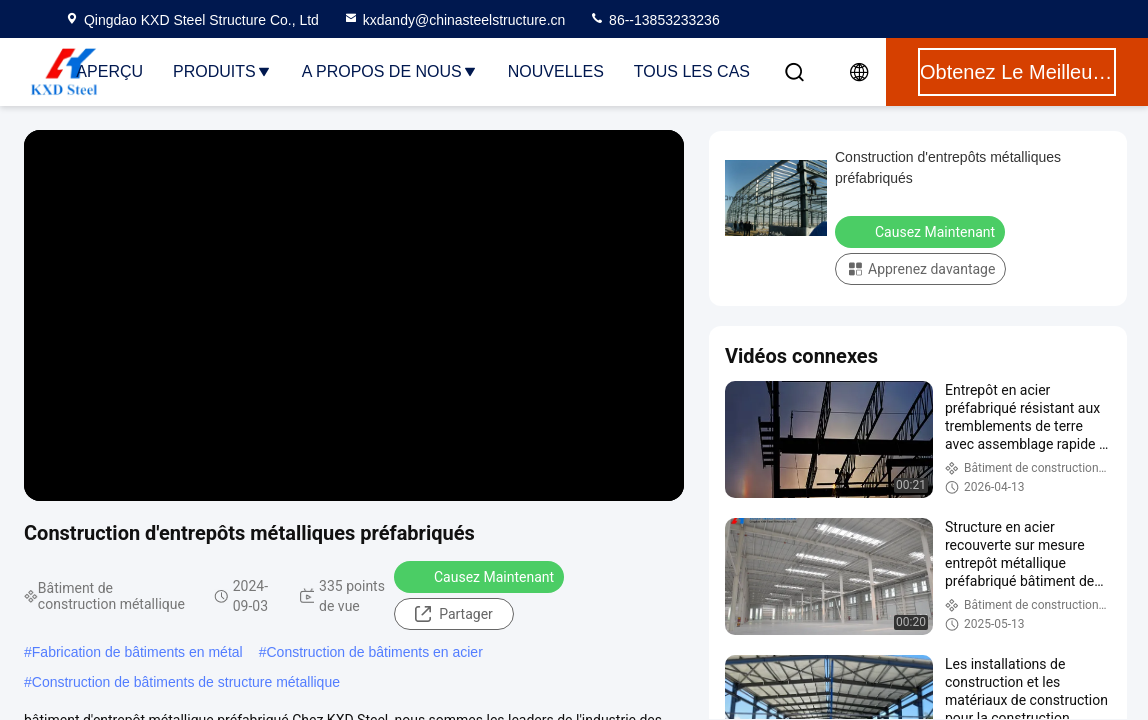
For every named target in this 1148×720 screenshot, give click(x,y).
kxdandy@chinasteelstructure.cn (454, 20)
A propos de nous (390, 71)
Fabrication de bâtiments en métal (137, 652)
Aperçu (109, 71)
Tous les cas (692, 71)
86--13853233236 (654, 20)
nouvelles (556, 71)
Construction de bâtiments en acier (374, 652)
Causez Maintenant (481, 576)
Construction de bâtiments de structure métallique (186, 682)
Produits (222, 71)
